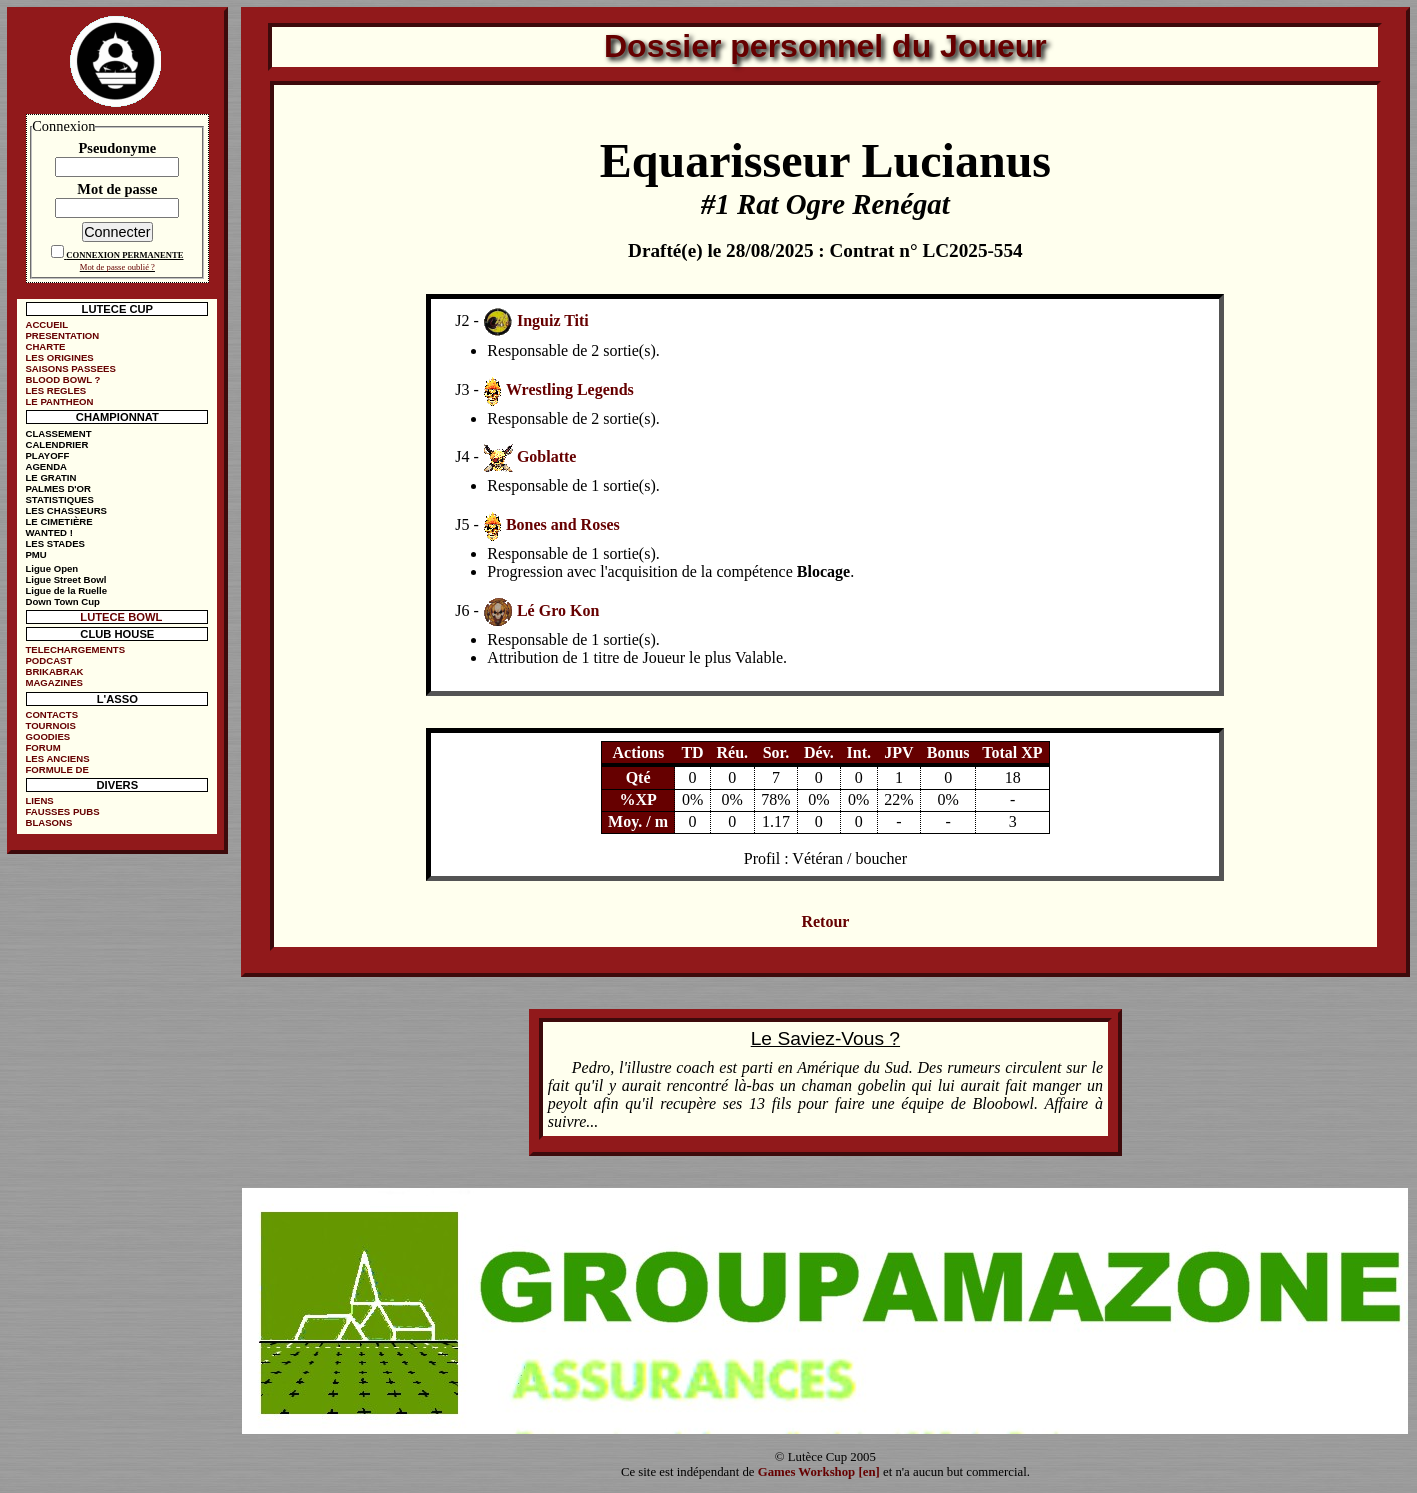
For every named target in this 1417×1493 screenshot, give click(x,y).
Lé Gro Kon (558, 610)
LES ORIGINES (59, 357)
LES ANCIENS (57, 758)
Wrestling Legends (570, 389)
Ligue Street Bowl (65, 579)
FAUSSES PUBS (62, 811)
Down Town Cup (62, 601)
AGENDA (46, 466)
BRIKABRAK (54, 671)
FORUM (42, 747)
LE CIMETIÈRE (58, 521)
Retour (825, 921)
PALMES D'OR (58, 488)
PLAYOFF (47, 455)
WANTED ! (48, 532)
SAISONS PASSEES (70, 368)
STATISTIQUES (59, 499)
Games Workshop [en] (819, 1472)
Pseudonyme (118, 148)
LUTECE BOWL (121, 617)
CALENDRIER (56, 444)
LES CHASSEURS (66, 510)
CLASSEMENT (58, 433)
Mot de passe (117, 189)
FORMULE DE (56, 769)
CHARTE (45, 346)
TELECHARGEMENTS (75, 649)
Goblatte (547, 456)
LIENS (39, 800)
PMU (35, 554)
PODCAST (48, 660)
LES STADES (55, 543)
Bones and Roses (563, 524)
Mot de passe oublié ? (117, 267)
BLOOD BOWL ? (62, 379)
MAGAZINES (54, 682)
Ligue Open (51, 568)
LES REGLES (55, 390)
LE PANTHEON (59, 401)
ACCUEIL (46, 324)
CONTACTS (51, 714)
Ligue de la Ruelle (66, 590)
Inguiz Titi (553, 320)
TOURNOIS (50, 725)
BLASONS (48, 822)
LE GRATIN (50, 477)
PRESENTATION (62, 335)
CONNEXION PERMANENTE (124, 255)
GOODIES (47, 736)
